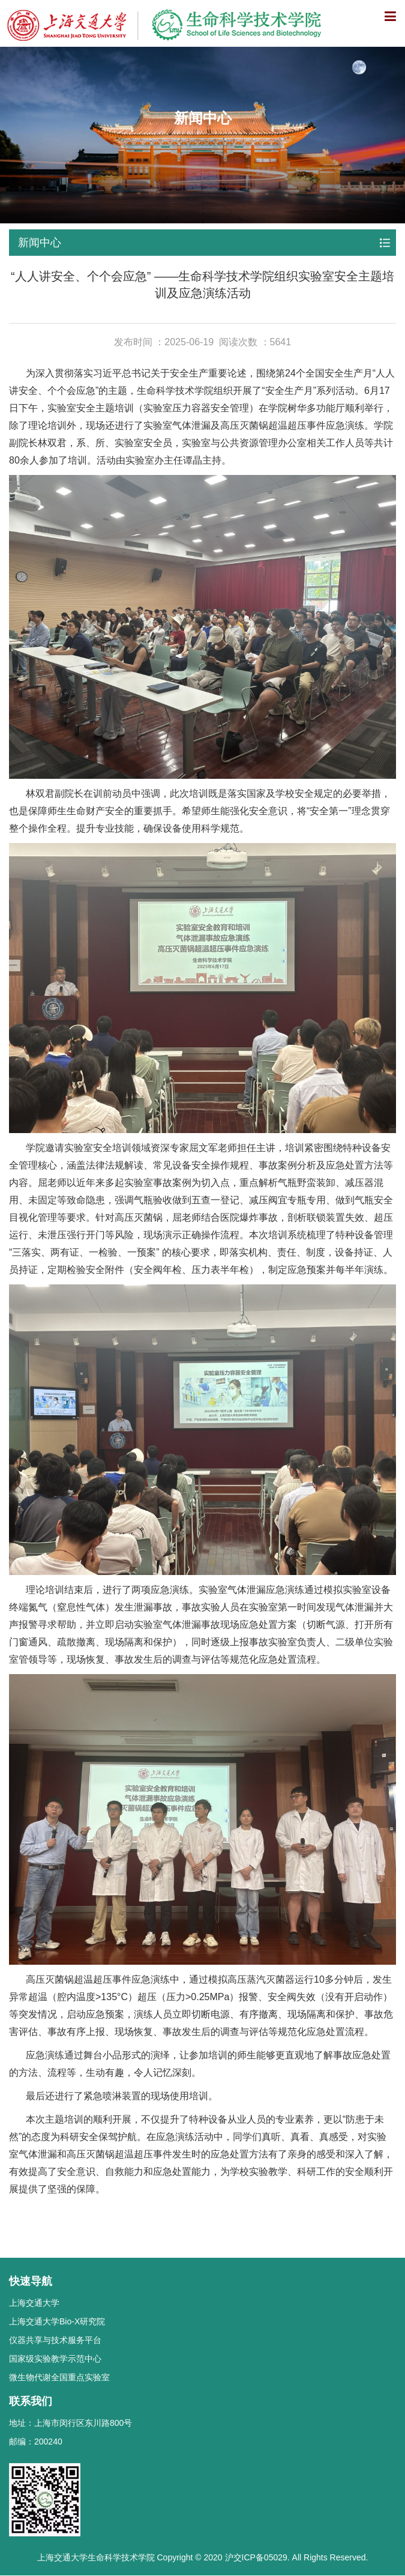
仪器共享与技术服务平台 (55, 2340)
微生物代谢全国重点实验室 (59, 2377)
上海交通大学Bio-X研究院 (57, 2321)
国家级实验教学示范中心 (55, 2358)
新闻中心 (39, 243)
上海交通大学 (34, 2303)
